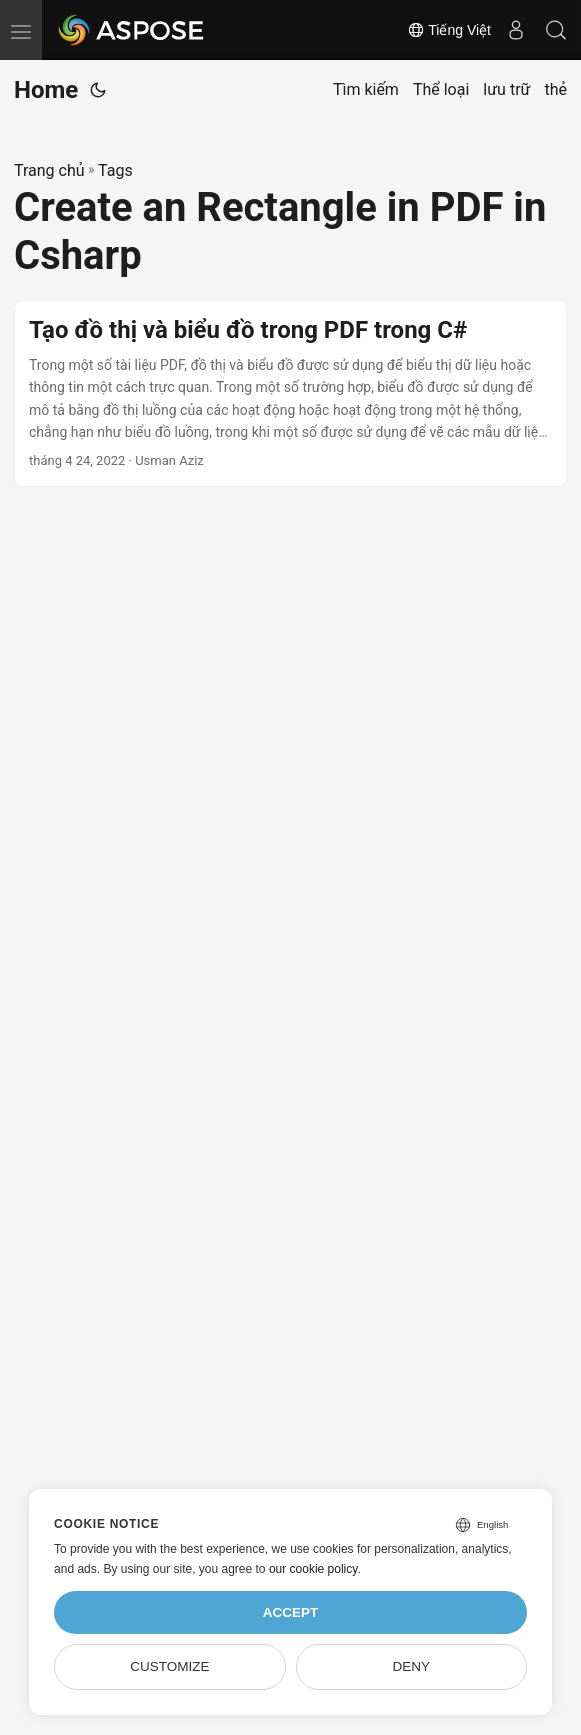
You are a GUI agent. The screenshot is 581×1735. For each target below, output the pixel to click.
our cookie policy (313, 1569)
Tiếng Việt (449, 30)
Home (46, 90)
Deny (411, 1666)
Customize (169, 1666)
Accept (291, 1612)
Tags (115, 170)
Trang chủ (49, 170)
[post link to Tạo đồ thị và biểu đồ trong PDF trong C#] (290, 394)
